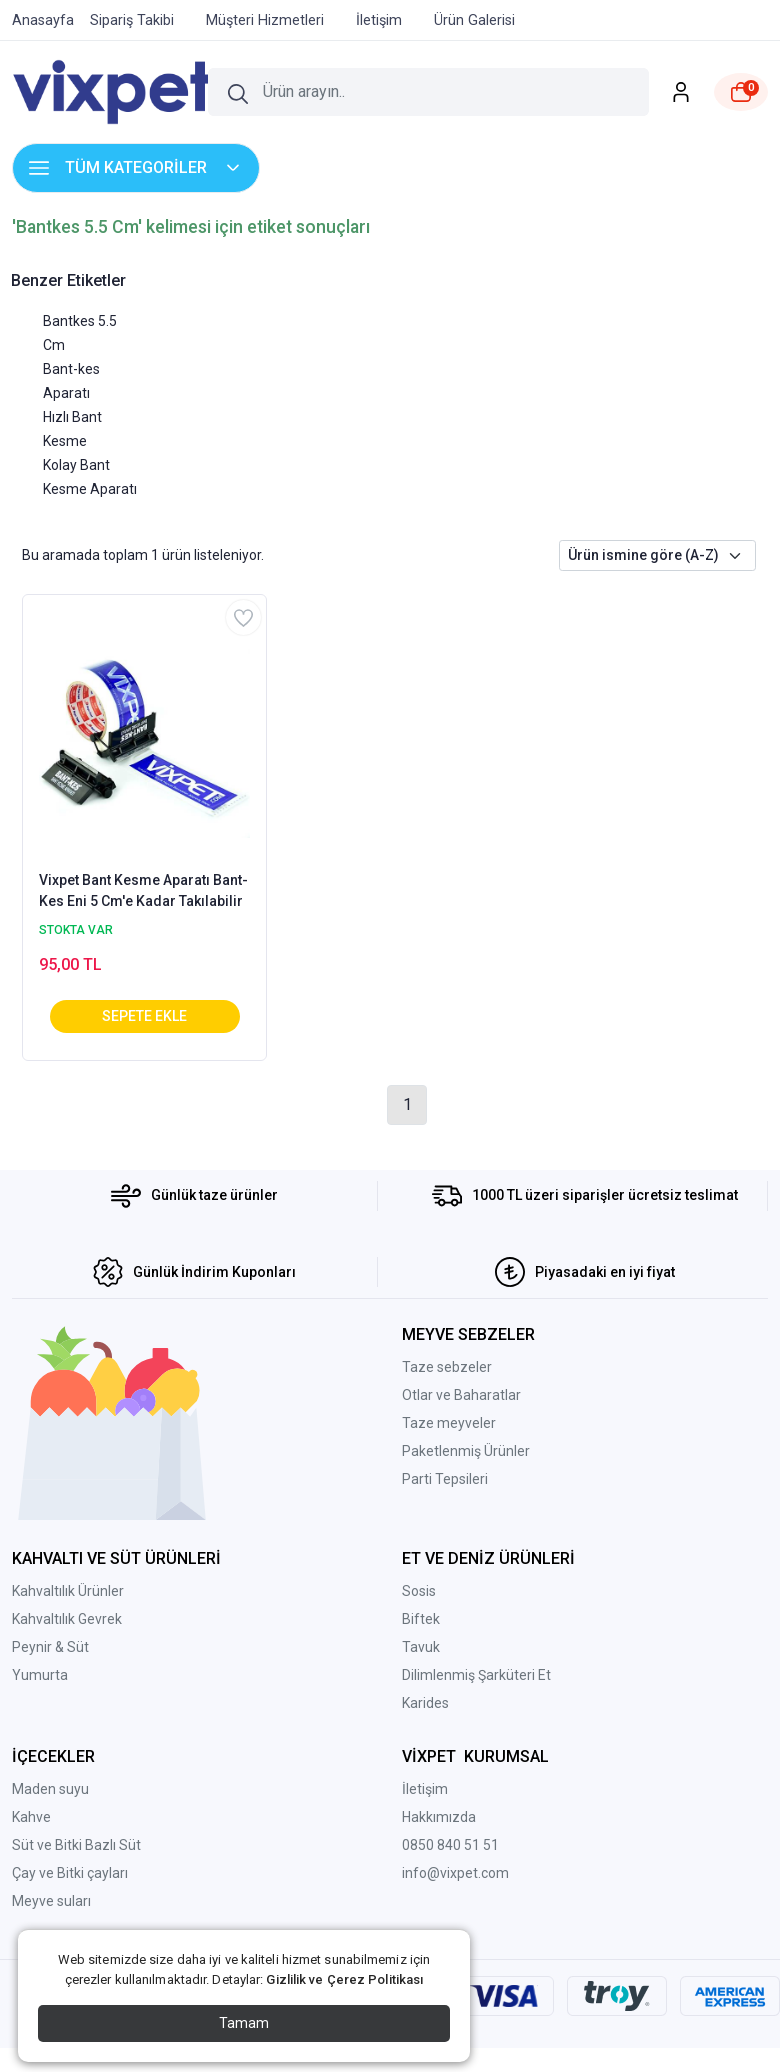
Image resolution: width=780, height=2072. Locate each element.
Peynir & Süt (50, 1647)
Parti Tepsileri (445, 1479)
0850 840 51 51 (450, 1845)
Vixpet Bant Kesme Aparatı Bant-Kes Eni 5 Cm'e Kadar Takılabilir (143, 890)
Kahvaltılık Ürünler (68, 1591)
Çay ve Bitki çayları (70, 1873)
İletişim (425, 1789)
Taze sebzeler (447, 1367)
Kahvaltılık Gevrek (67, 1619)
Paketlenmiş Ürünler (466, 1451)
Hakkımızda (439, 1817)
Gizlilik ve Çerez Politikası (344, 1979)
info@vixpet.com (455, 1873)
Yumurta (40, 1675)
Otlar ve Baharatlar (461, 1395)
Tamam (244, 2023)
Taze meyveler (449, 1423)
